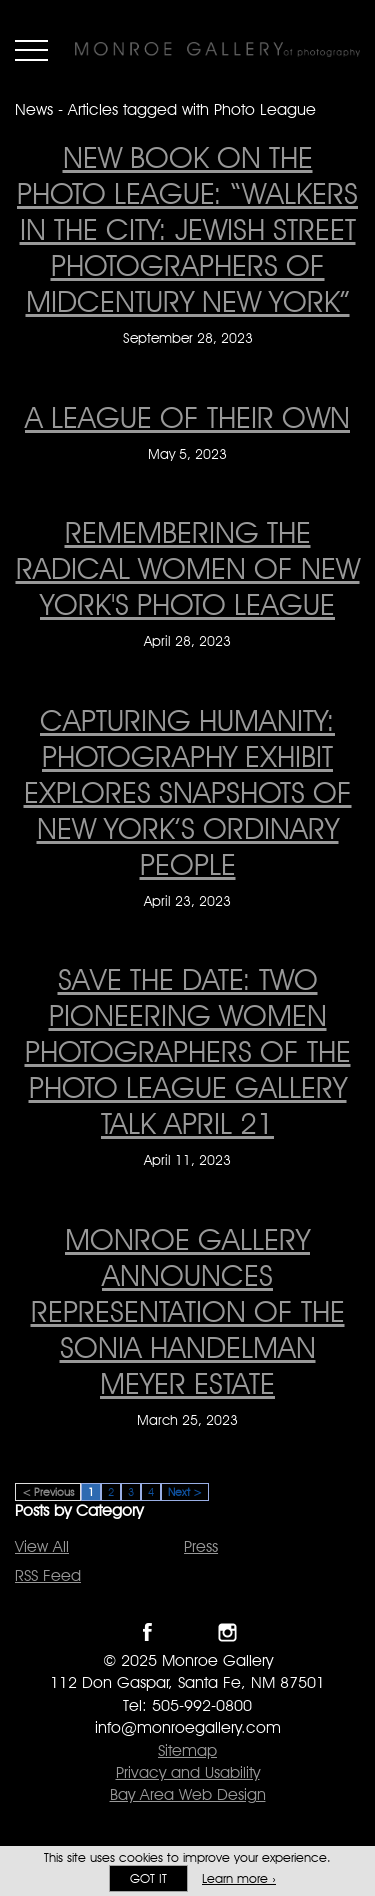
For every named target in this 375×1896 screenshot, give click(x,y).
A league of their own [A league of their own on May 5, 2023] (187, 417)
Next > (185, 1492)
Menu (31, 50)
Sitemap (187, 1750)
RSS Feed (48, 1575)
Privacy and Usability (188, 1772)
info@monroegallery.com (188, 1727)
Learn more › (239, 1878)
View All (42, 1546)
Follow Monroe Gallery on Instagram (227, 1632)
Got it (148, 1878)
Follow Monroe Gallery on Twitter (187, 1632)
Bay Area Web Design (188, 1794)
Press (201, 1546)
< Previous (48, 1492)
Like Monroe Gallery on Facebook (147, 1632)
